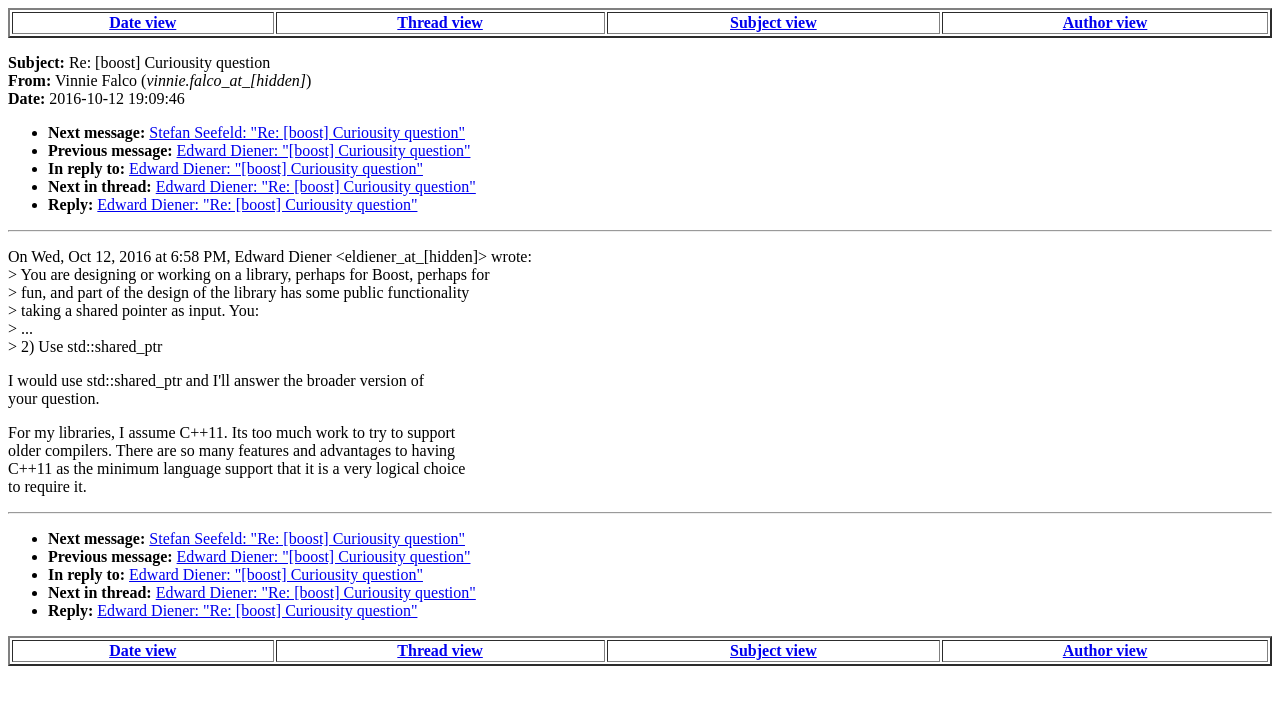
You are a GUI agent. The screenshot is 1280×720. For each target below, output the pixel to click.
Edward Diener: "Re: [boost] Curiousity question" (316, 186)
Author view (1105, 22)
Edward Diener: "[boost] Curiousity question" (324, 150)
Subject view (773, 22)
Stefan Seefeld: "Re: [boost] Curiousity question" (307, 132)
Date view (142, 22)
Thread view (439, 22)
